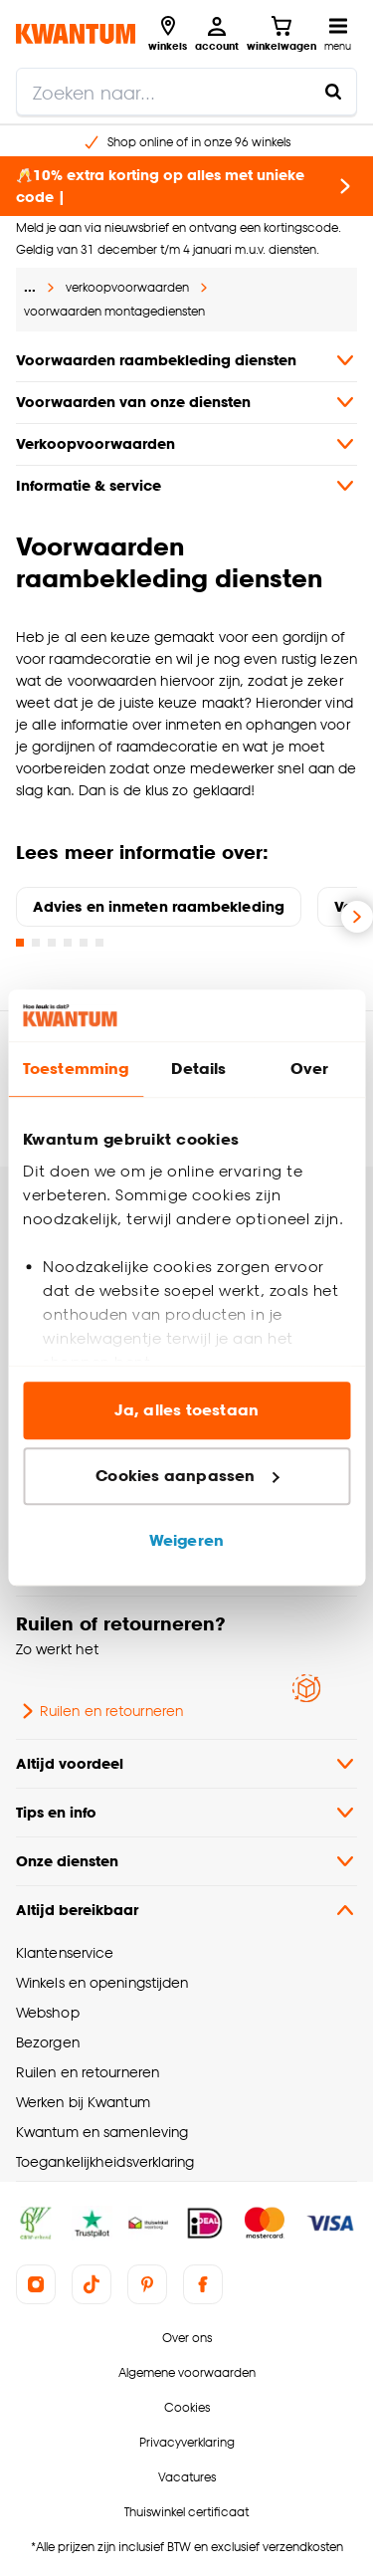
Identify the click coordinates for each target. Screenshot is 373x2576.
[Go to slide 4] (68, 943)
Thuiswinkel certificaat (186, 2511)
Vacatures (187, 2476)
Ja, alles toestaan (186, 1410)
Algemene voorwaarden (187, 2372)
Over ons (187, 2337)
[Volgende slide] (357, 917)
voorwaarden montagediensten (114, 311)
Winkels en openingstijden (102, 1982)
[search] (186, 91)
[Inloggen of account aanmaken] (217, 34)
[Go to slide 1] (20, 943)
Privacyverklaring (187, 2442)
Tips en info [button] (186, 1813)
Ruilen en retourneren (99, 1711)
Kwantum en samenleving (102, 2131)
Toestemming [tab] (75, 1069)
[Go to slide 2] (36, 943)
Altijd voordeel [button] (186, 1764)
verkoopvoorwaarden (127, 287)
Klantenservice (64, 1952)
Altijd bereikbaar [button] (186, 1910)
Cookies (187, 2407)
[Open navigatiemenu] (337, 34)
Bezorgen (48, 2042)
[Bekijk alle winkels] (167, 34)
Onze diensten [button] (186, 1861)
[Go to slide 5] (84, 943)
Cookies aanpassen (187, 1475)
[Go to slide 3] (52, 943)
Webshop (48, 2012)
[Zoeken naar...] (333, 92)
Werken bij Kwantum (83, 2101)
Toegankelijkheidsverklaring (105, 2161)
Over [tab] (309, 1069)
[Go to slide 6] (99, 943)
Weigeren (186, 1541)
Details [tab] (198, 1069)
